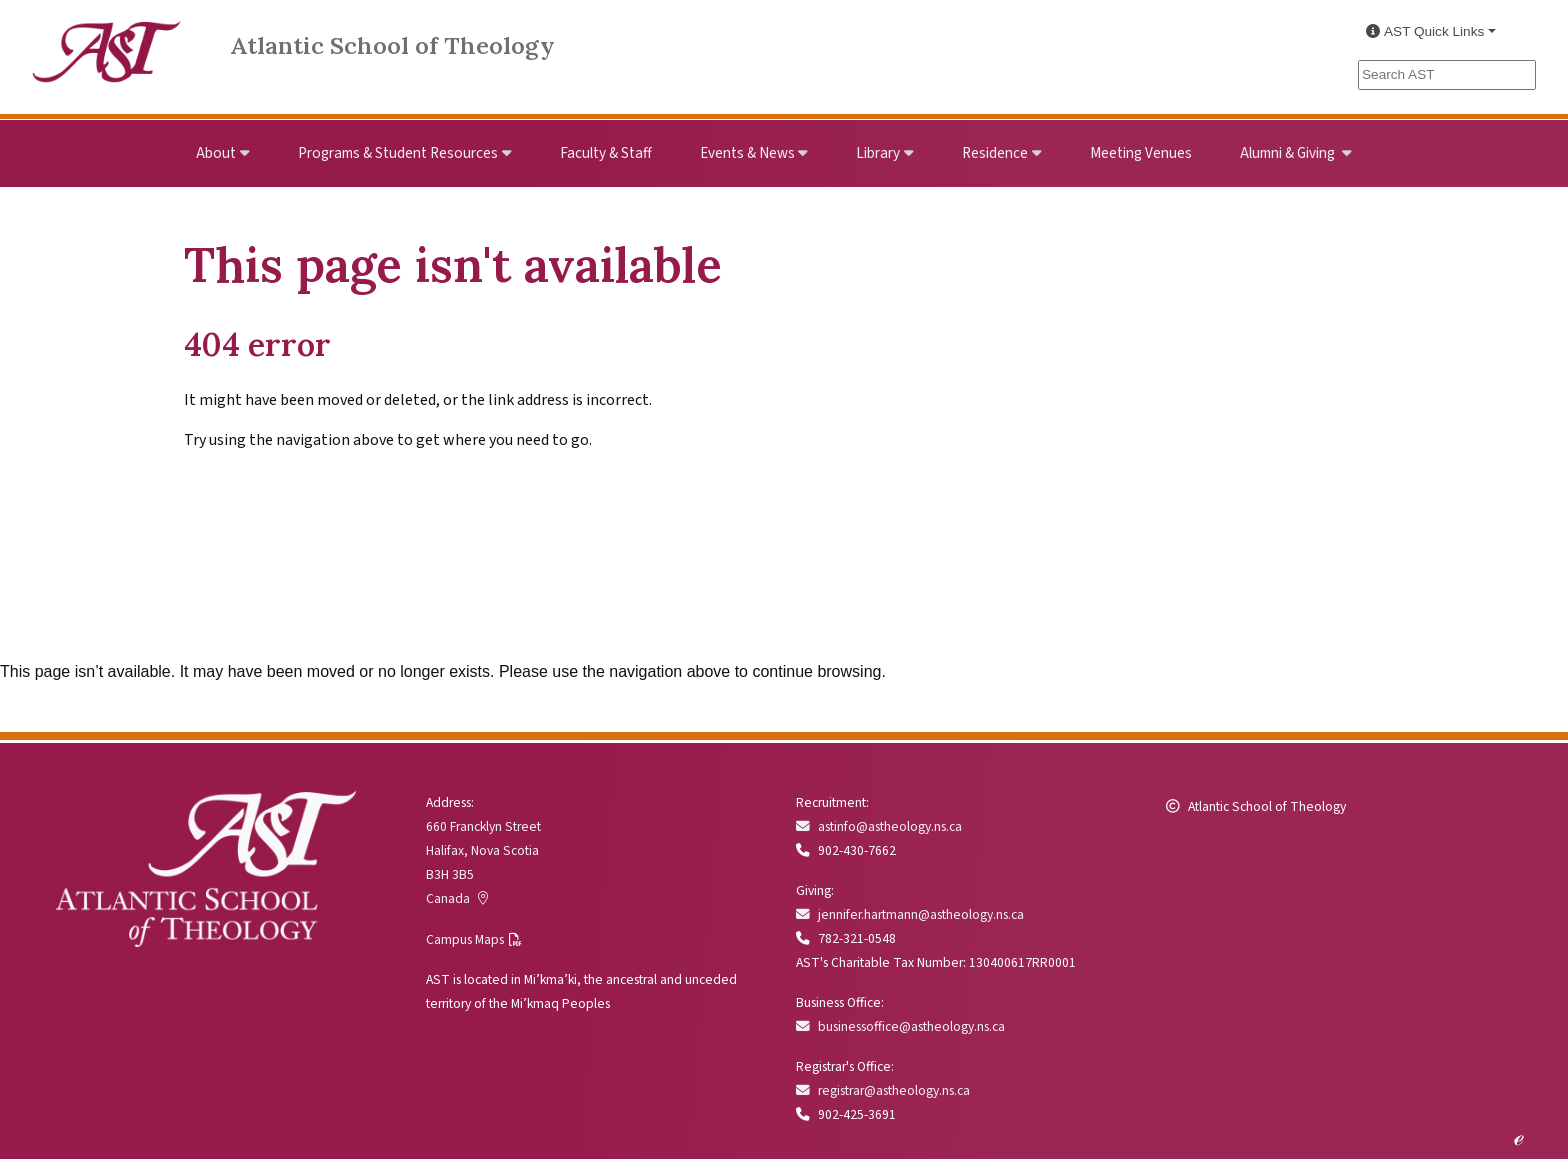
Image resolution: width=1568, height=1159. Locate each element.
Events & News (747, 153)
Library (878, 153)
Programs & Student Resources (398, 153)
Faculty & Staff (606, 153)
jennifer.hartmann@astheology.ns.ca (910, 914)
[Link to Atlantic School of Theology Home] (107, 40)
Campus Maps (465, 939)
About (216, 153)
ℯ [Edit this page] (1518, 1137)
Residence (995, 153)
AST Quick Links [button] (1425, 31)
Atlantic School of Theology (392, 45)
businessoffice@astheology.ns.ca (900, 1026)
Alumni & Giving (1289, 153)
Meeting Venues (1141, 153)
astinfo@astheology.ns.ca (879, 826)
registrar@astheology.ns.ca (883, 1090)
